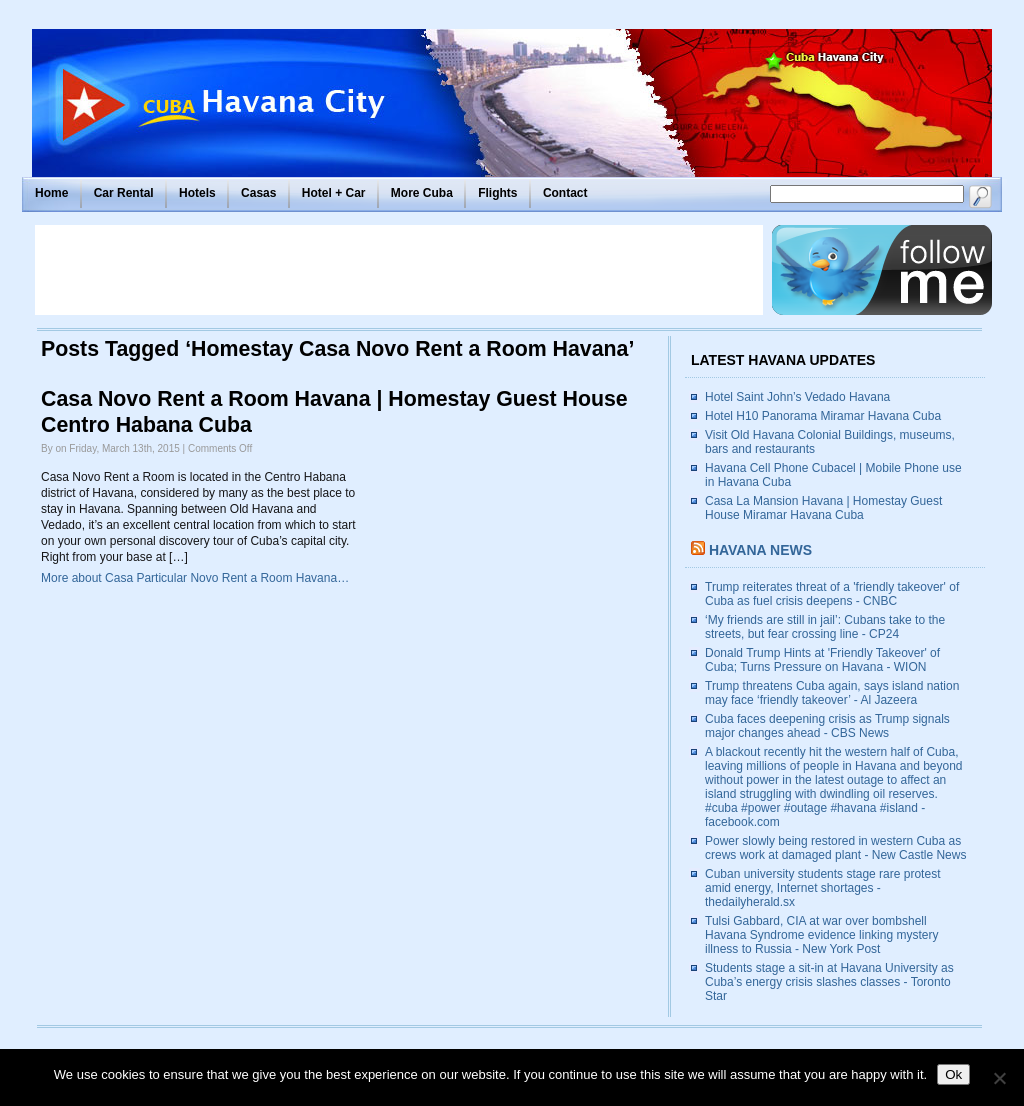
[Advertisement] (399, 270)
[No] (999, 1078)
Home (51, 193)
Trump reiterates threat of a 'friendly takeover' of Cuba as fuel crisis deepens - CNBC (832, 594)
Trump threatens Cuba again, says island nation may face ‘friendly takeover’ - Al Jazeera (832, 693)
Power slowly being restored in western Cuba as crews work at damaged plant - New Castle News (835, 848)
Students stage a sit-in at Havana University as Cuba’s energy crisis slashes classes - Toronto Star (829, 982)
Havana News (760, 550)
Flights (497, 193)
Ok (953, 1074)
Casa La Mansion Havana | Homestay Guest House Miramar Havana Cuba (823, 508)
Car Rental (124, 193)
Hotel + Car (334, 193)
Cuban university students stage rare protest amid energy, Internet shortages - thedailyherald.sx (822, 888)
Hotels (197, 193)
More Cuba (422, 193)
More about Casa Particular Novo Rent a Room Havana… (195, 578)
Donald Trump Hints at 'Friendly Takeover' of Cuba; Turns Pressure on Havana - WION (822, 660)
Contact (565, 193)
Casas (258, 193)
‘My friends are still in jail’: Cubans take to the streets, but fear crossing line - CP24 (825, 627)
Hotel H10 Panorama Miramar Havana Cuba (823, 416)
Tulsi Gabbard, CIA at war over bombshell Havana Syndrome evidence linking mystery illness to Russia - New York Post (821, 935)
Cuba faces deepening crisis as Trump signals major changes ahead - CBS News (827, 726)
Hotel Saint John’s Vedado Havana (797, 397)
